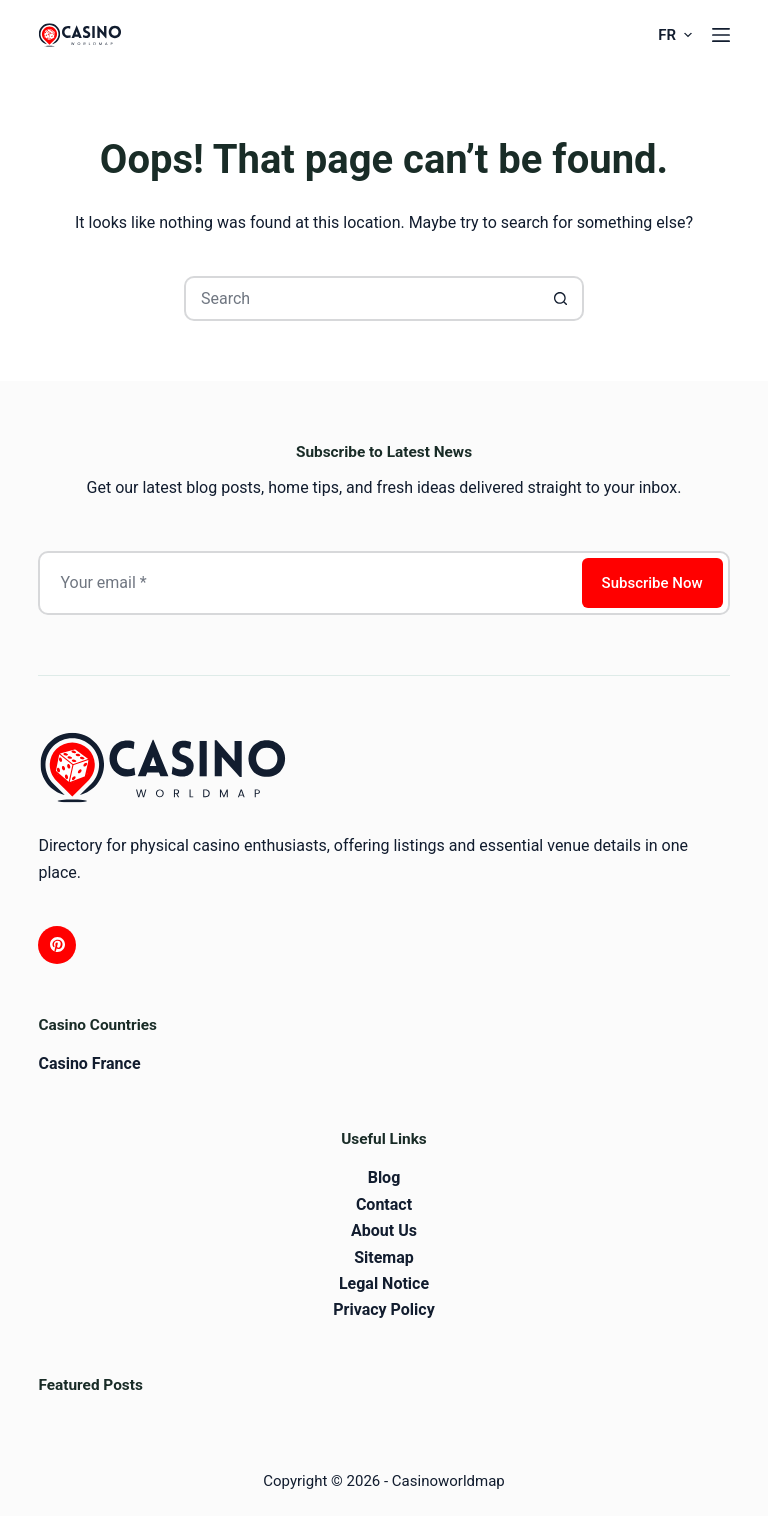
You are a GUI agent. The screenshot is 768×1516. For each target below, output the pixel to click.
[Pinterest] (57, 945)
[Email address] (308, 583)
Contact (384, 1204)
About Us (384, 1230)
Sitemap (384, 1257)
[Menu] (721, 35)
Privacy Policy (383, 1309)
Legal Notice (384, 1283)
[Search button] (561, 298)
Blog (384, 1177)
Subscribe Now (652, 583)
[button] (674, 35)
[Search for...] (361, 298)
